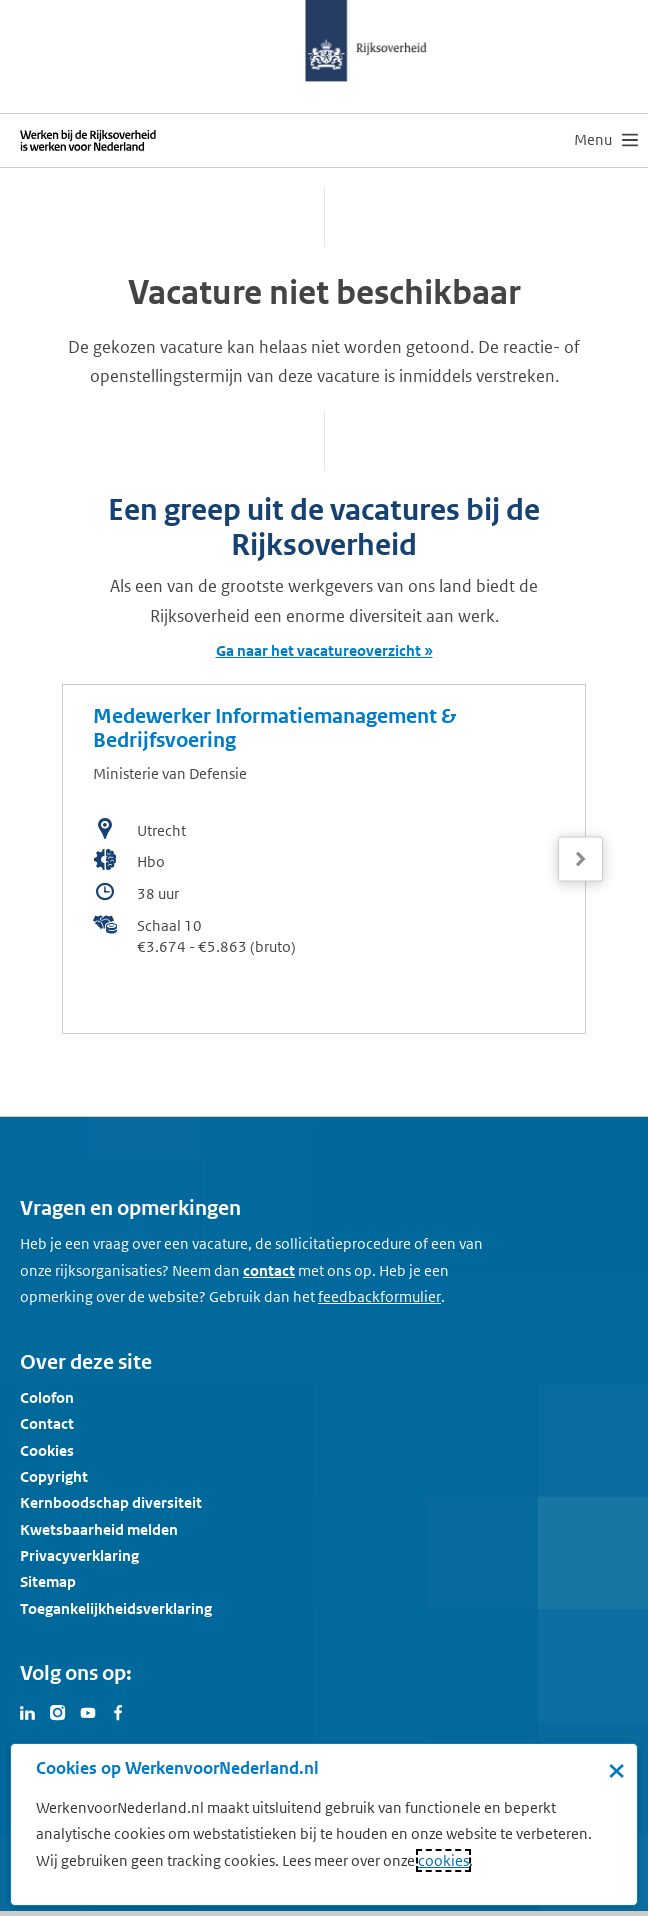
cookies (443, 1860)
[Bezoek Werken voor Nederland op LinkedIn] (28, 1711)
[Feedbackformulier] (379, 1297)
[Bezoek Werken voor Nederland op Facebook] (118, 1711)
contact (269, 1270)
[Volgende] (580, 859)
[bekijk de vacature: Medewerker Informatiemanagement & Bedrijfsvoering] (324, 859)
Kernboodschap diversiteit (111, 1502)
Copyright (54, 1476)
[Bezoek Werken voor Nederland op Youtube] (88, 1711)
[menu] (606, 140)
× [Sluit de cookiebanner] (616, 1770)
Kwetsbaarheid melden (99, 1529)
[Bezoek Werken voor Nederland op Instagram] (58, 1711)
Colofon (47, 1397)
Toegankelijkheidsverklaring (116, 1608)
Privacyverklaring (79, 1555)
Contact (47, 1423)
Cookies (47, 1450)
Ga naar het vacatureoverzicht (318, 650)
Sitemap (48, 1581)
